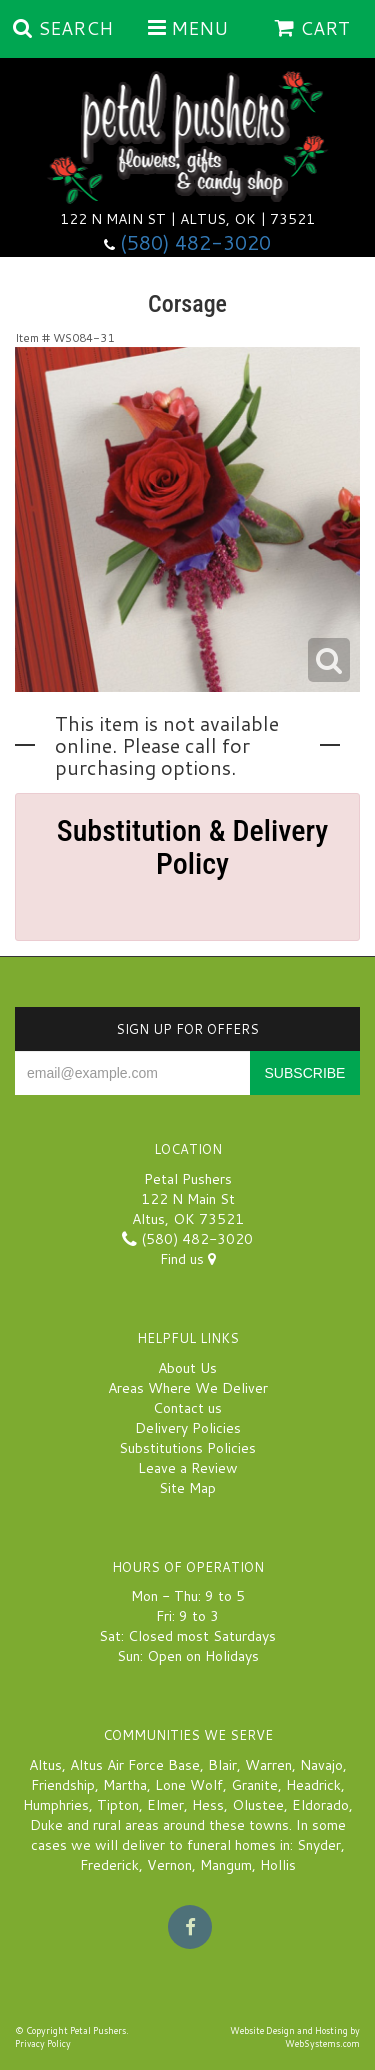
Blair (222, 1765)
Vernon (169, 1865)
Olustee (258, 1805)
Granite (254, 1785)
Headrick (313, 1785)
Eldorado (320, 1805)
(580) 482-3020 (195, 242)
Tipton (118, 1805)
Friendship (63, 1785)
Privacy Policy (43, 2043)
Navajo (321, 1765)
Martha (125, 1785)
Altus (45, 1765)
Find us (188, 1259)
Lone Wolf (189, 1785)
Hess (208, 1805)
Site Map (187, 1488)
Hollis (278, 1865)
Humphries (56, 1805)
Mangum (226, 1865)
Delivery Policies (188, 1428)
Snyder (319, 1845)
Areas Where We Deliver (188, 1388)
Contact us (187, 1408)
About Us (187, 1368)
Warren (268, 1765)
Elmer (165, 1805)
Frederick (109, 1865)
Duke (46, 1825)
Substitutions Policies (187, 1448)
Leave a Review (188, 1468)
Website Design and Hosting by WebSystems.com (295, 2037)
